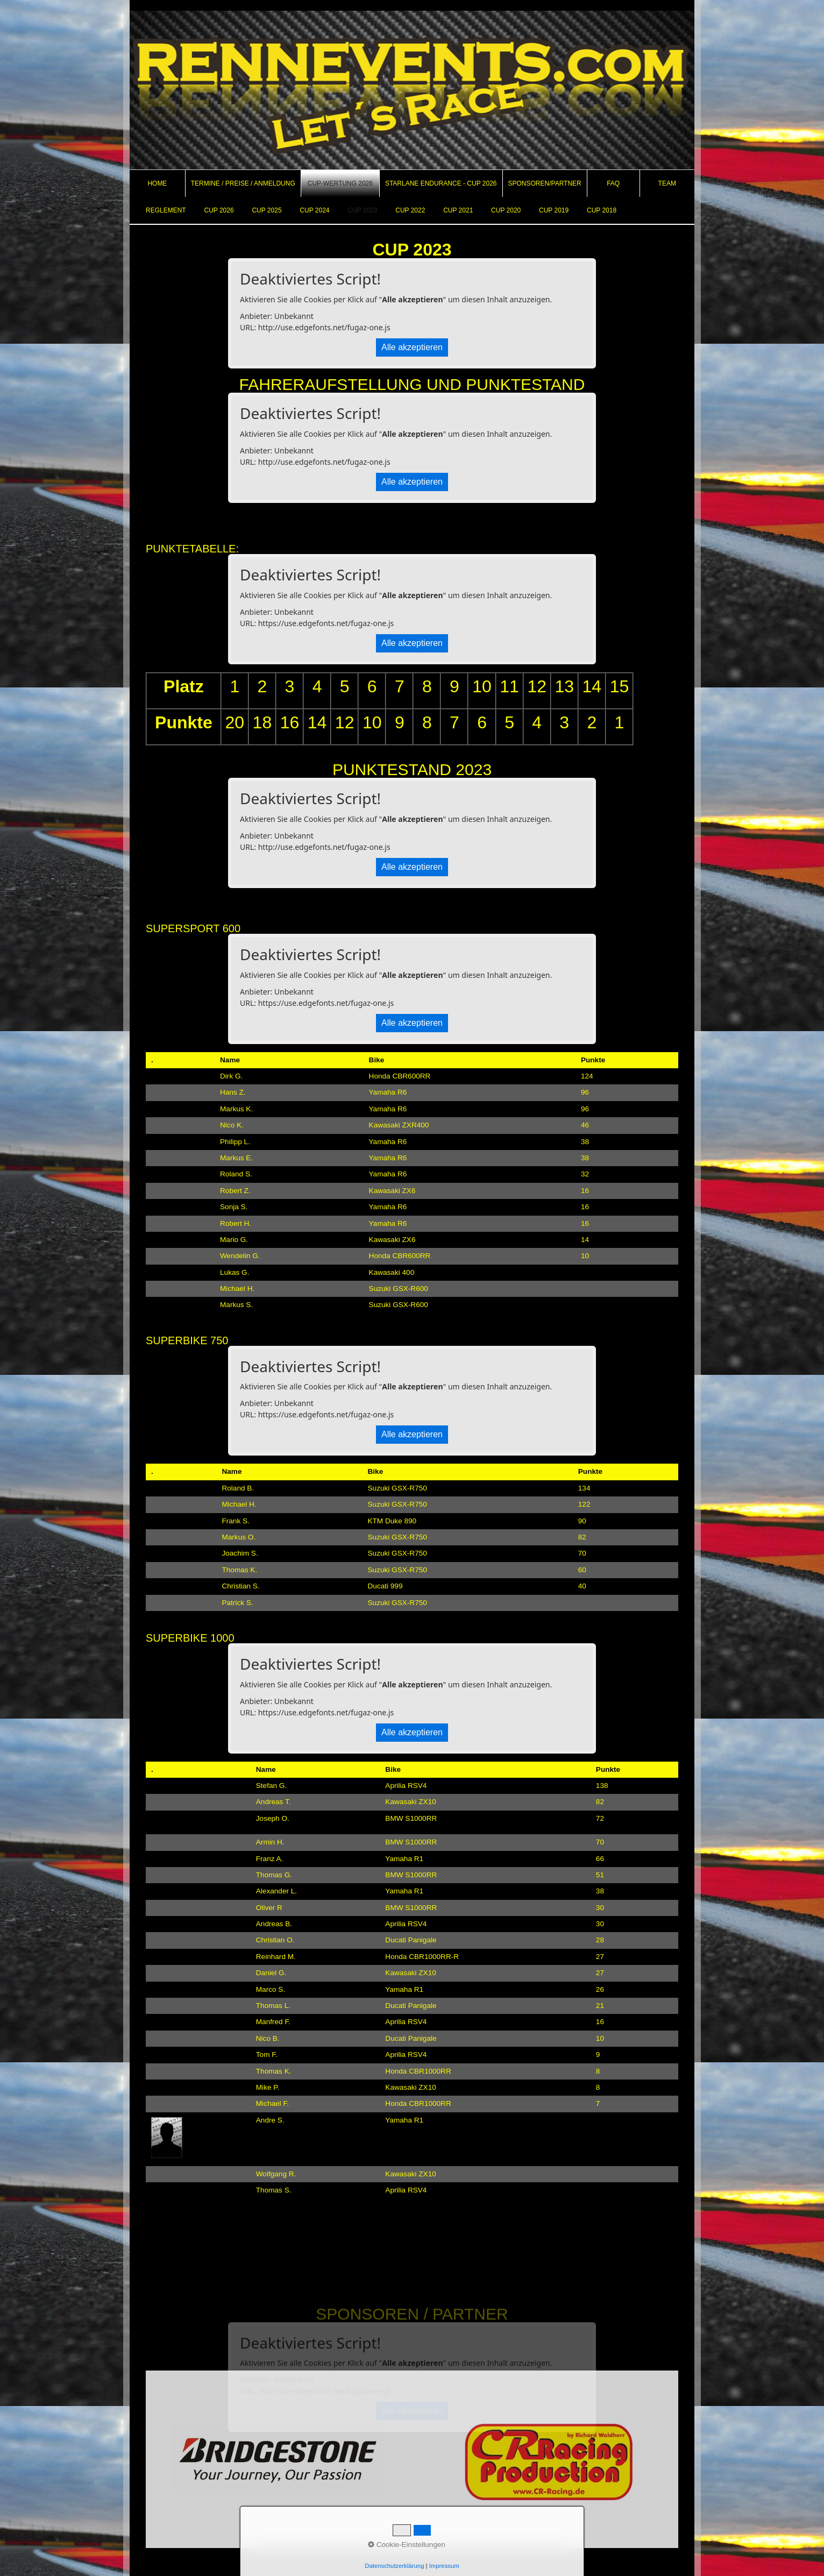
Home (157, 183)
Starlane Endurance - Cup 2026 (441, 183)
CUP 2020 (506, 210)
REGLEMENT (166, 210)
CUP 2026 (218, 210)
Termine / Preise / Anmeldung (243, 183)
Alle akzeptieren (412, 347)
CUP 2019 (554, 210)
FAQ (613, 183)
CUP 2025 (266, 210)
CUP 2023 (362, 210)
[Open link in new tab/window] (279, 2459)
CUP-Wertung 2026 (340, 183)
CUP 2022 (410, 210)
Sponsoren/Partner (544, 183)
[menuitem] (158, 183)
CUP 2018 (601, 210)
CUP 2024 (314, 210)
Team (667, 183)
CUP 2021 (458, 210)
